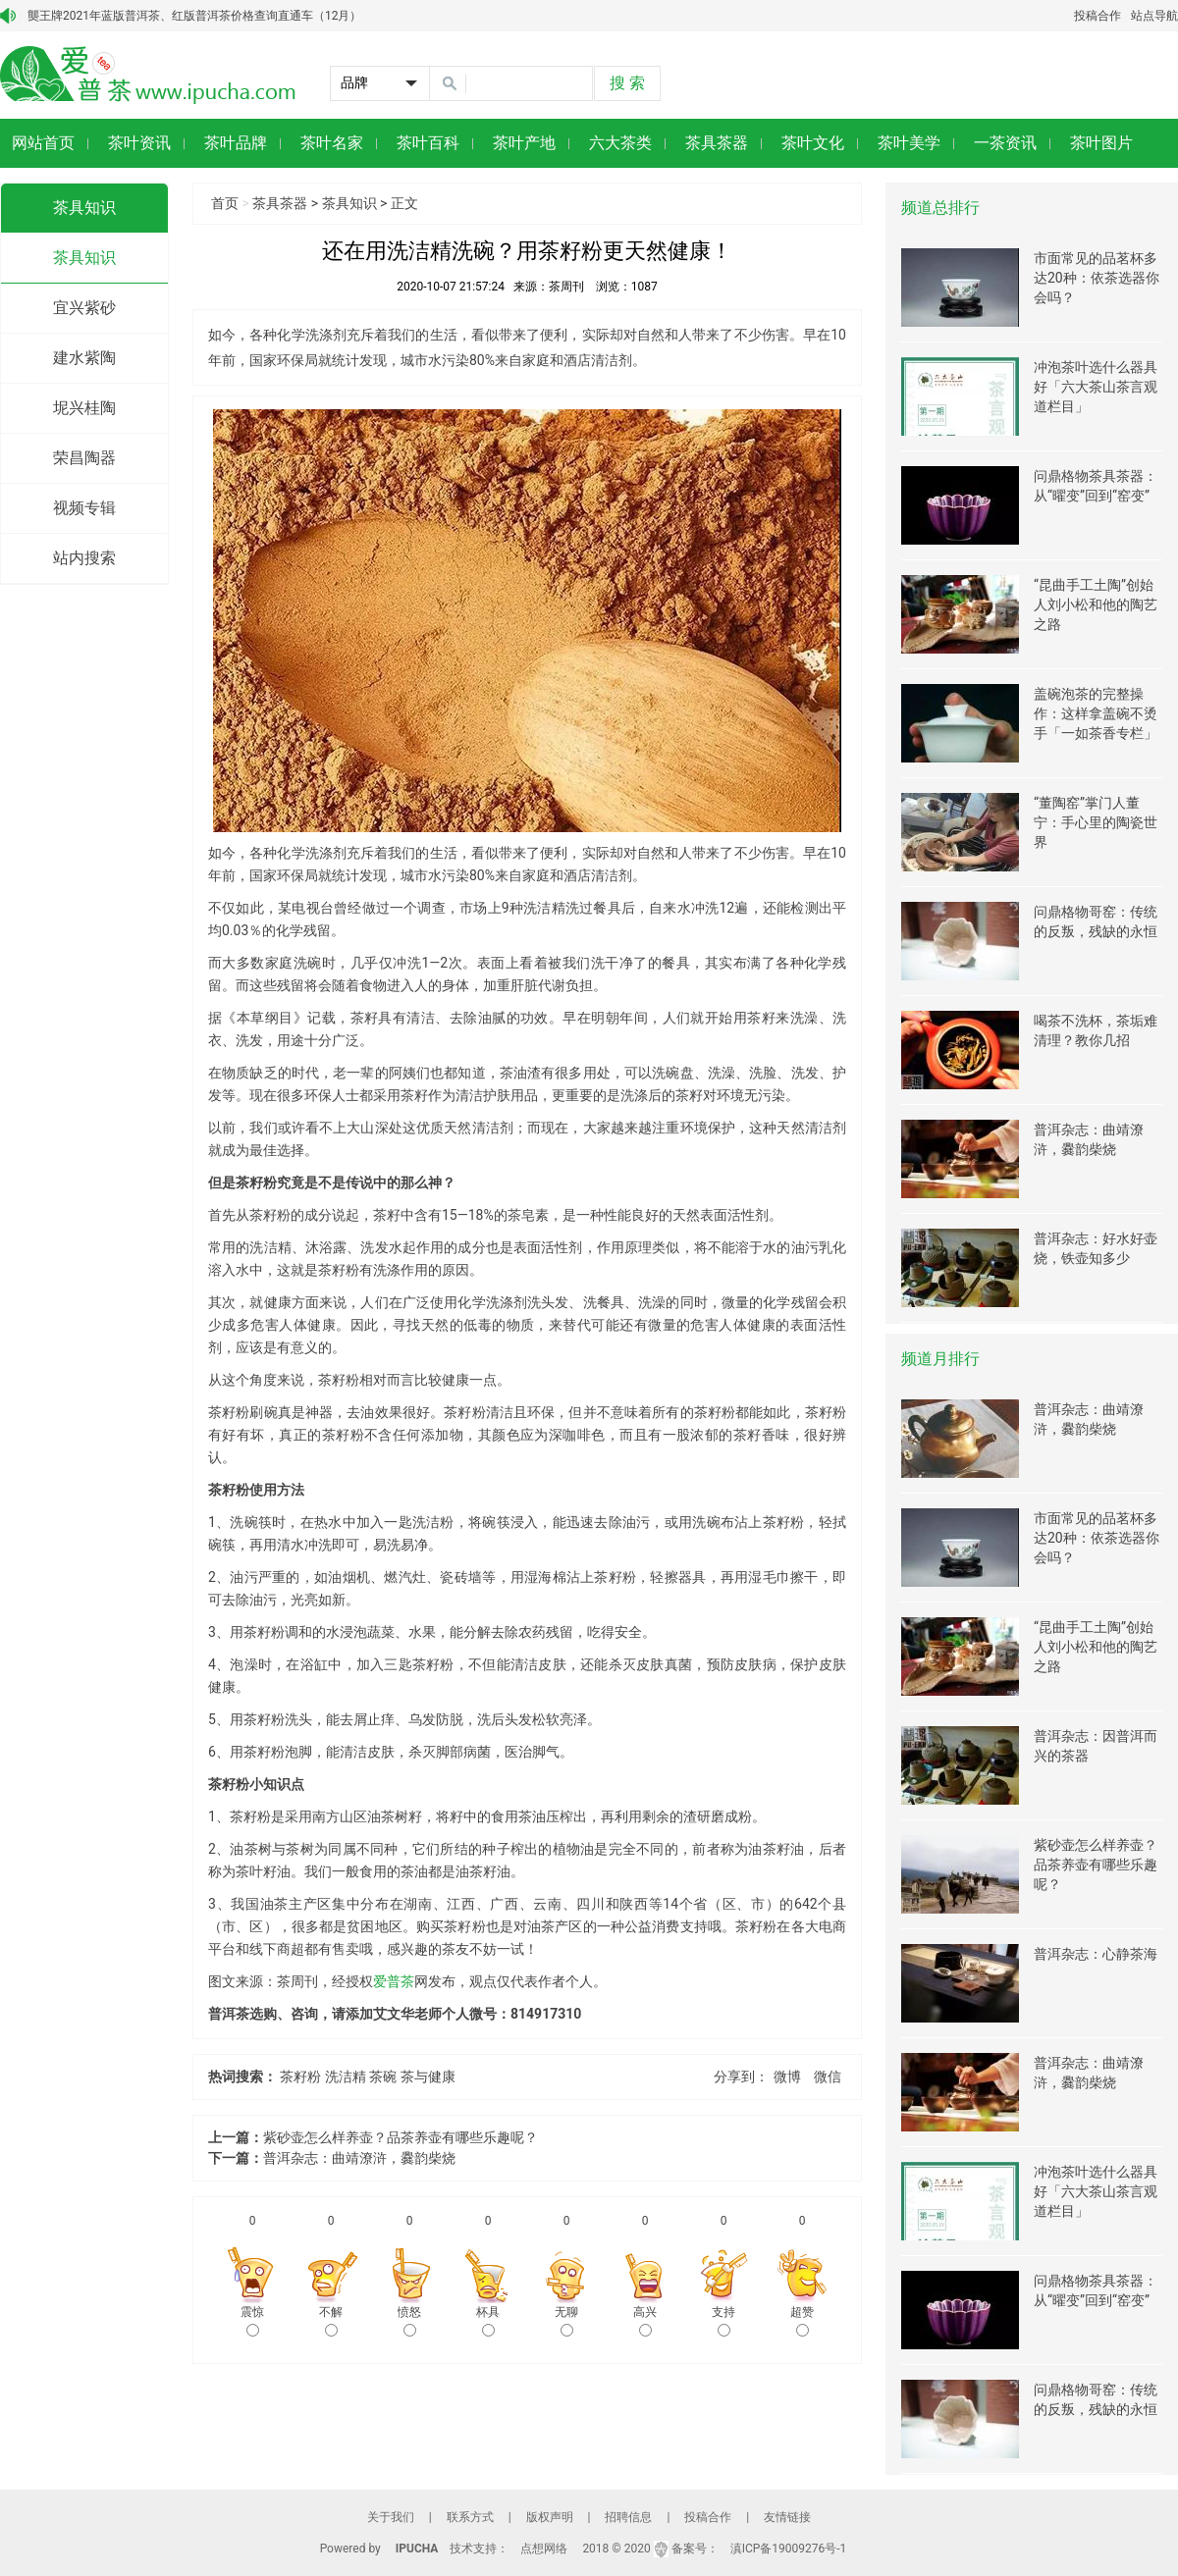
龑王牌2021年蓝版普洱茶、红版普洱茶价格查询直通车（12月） (194, 16)
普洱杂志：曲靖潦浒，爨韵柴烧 (359, 2158)
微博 (787, 2076)
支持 (723, 2321)
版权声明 (549, 2517)
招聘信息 (628, 2517)
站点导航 (1154, 16)
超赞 (802, 2321)
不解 (331, 2321)
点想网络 (543, 2548)
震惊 (252, 2321)
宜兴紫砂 (84, 307)
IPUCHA (417, 2548)
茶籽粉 (300, 2076)
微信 (827, 2076)
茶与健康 (428, 2076)
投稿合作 (1097, 16)
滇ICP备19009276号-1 (788, 2548)
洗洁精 (345, 2076)
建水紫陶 (84, 357)
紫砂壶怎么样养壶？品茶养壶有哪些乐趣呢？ (400, 2137)
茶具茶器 (279, 203)
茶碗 (383, 2076)
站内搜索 (84, 558)
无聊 (566, 2321)
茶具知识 (84, 207)
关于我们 (390, 2517)
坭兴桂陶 (84, 407)
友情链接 (787, 2517)
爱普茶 (393, 1981)
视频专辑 (84, 508)
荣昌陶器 (84, 457)
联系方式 (470, 2517)
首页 (225, 203)
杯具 (488, 2321)
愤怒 (409, 2321)
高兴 (645, 2321)
